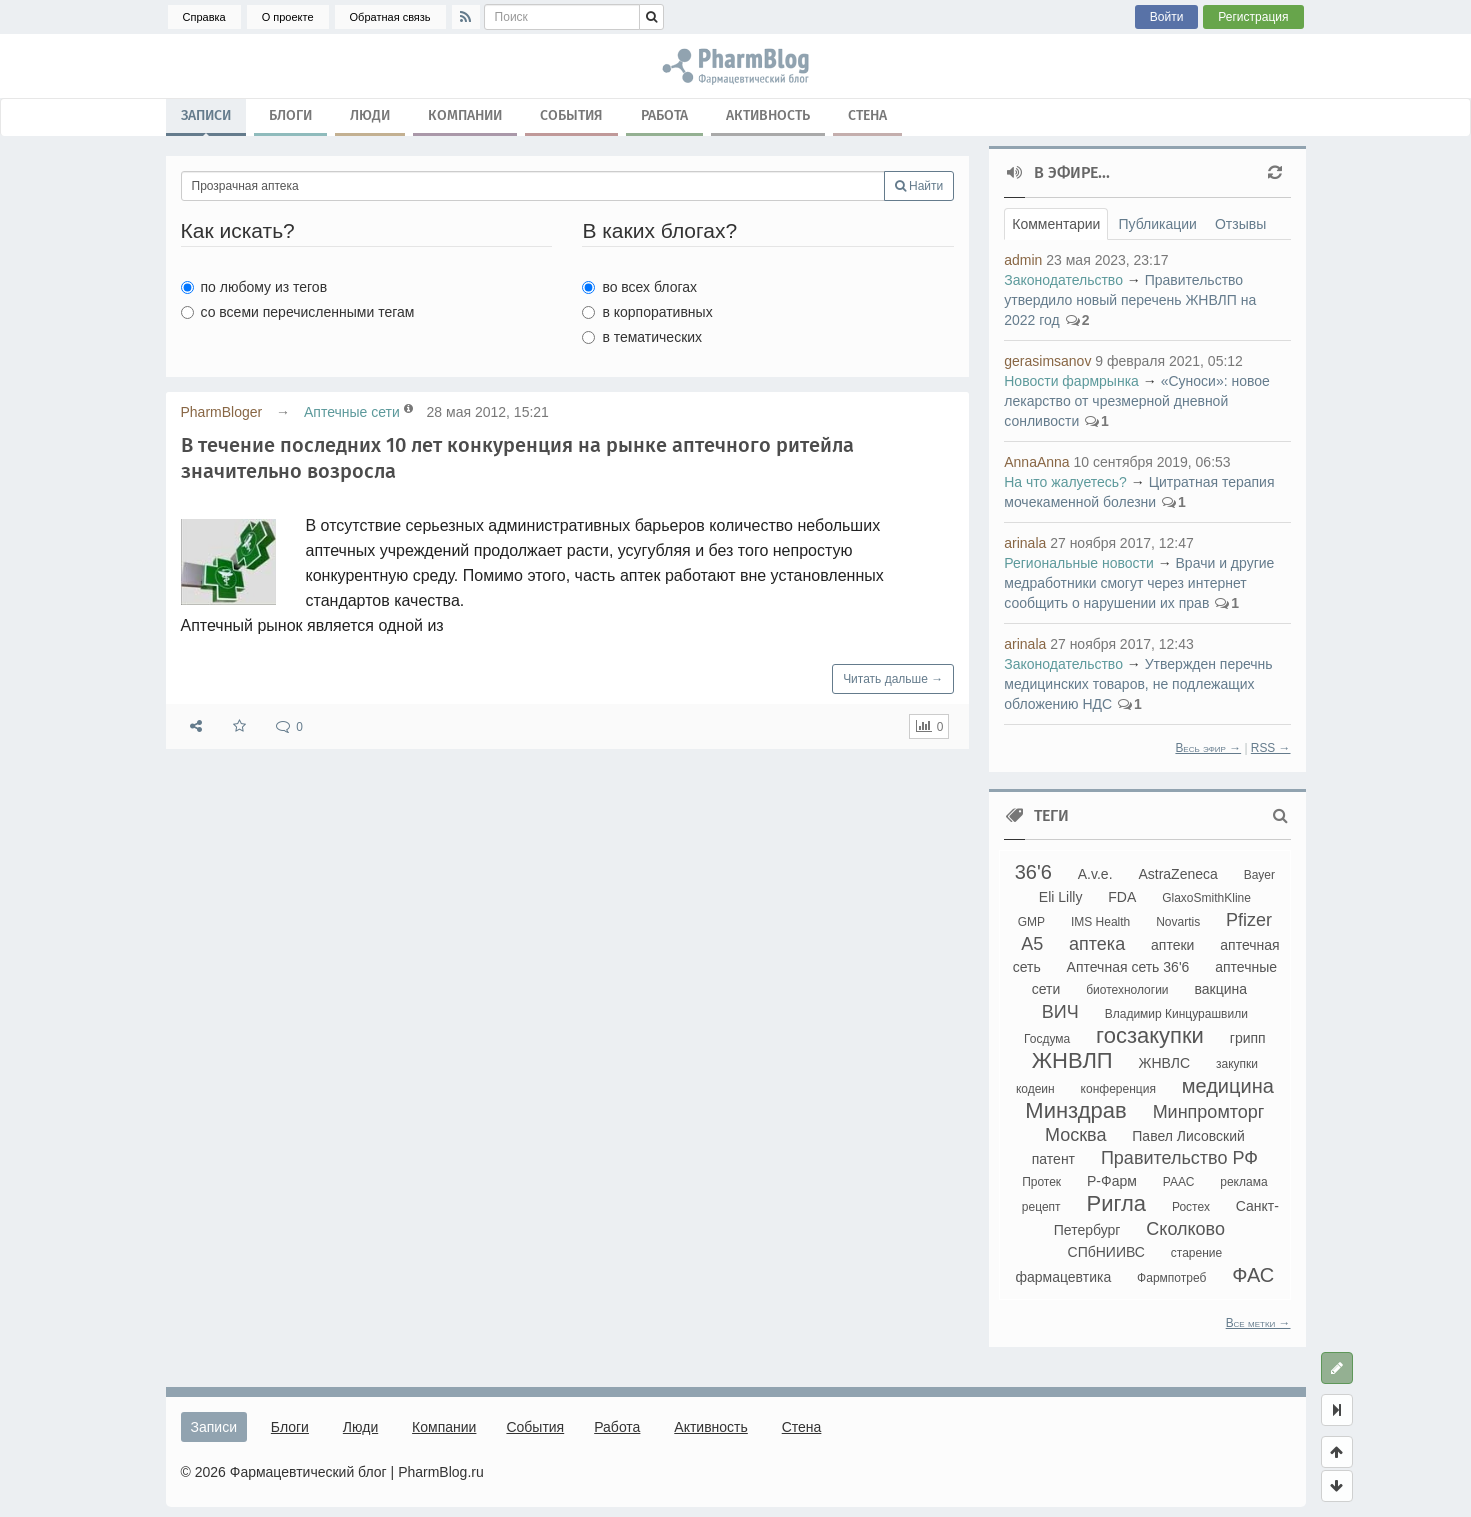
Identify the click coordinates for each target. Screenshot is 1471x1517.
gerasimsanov (1047, 361)
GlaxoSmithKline (1206, 898)
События (571, 115)
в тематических (642, 337)
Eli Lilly (1061, 897)
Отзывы (1240, 224)
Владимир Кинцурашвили (1176, 1014)
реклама (1243, 1182)
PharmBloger (222, 412)
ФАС (1253, 1275)
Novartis (1178, 922)
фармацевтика (1063, 1277)
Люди (370, 115)
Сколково (1185, 1229)
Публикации (1157, 224)
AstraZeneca (1177, 874)
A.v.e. (1095, 874)
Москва (1075, 1135)
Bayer (1259, 875)
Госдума (1047, 1039)
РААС (1179, 1182)
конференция (1118, 1089)
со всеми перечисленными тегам (298, 312)
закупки (1237, 1064)
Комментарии (1056, 224)
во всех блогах (639, 287)
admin (1023, 260)
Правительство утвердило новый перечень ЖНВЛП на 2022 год (1130, 300)
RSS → (1271, 748)
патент (1053, 1159)
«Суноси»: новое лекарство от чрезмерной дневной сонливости (1137, 401)
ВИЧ (1060, 1012)
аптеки (1172, 945)
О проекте (288, 17)
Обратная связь (390, 17)
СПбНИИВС (1106, 1252)
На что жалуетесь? (1065, 482)
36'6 (1033, 872)
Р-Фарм (1112, 1181)
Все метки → (1258, 1323)
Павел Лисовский (1188, 1136)
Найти (919, 186)
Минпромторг (1209, 1112)
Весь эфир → (1208, 748)
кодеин (1035, 1089)
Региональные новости (1079, 563)
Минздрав (1075, 1110)
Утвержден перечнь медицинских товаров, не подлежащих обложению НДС (1138, 684)
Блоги (290, 115)
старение (1196, 1253)
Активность (768, 115)
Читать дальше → (893, 679)
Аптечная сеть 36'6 (1128, 967)
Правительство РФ (1179, 1158)
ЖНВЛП (1072, 1060)
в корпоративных (647, 312)
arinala (1025, 543)
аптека (1097, 944)
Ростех (1191, 1207)
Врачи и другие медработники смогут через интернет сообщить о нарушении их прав (1139, 583)
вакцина (1220, 989)
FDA (1122, 897)
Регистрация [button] (1253, 17)
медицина (1228, 1086)
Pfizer (1249, 920)
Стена (867, 115)
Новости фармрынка (1071, 381)
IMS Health (1100, 922)
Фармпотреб (1171, 1278)
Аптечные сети (352, 412)
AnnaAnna (1036, 462)
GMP (1031, 922)
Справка (204, 17)
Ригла (1116, 1203)
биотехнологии (1127, 990)
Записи (206, 120)
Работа (664, 115)
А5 (1032, 944)
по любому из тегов (254, 287)
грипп (1248, 1038)
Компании (465, 115)
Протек (1041, 1182)
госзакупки (1150, 1035)
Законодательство (1063, 280)
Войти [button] (1167, 17)
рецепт (1041, 1207)
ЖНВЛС (1165, 1063)
